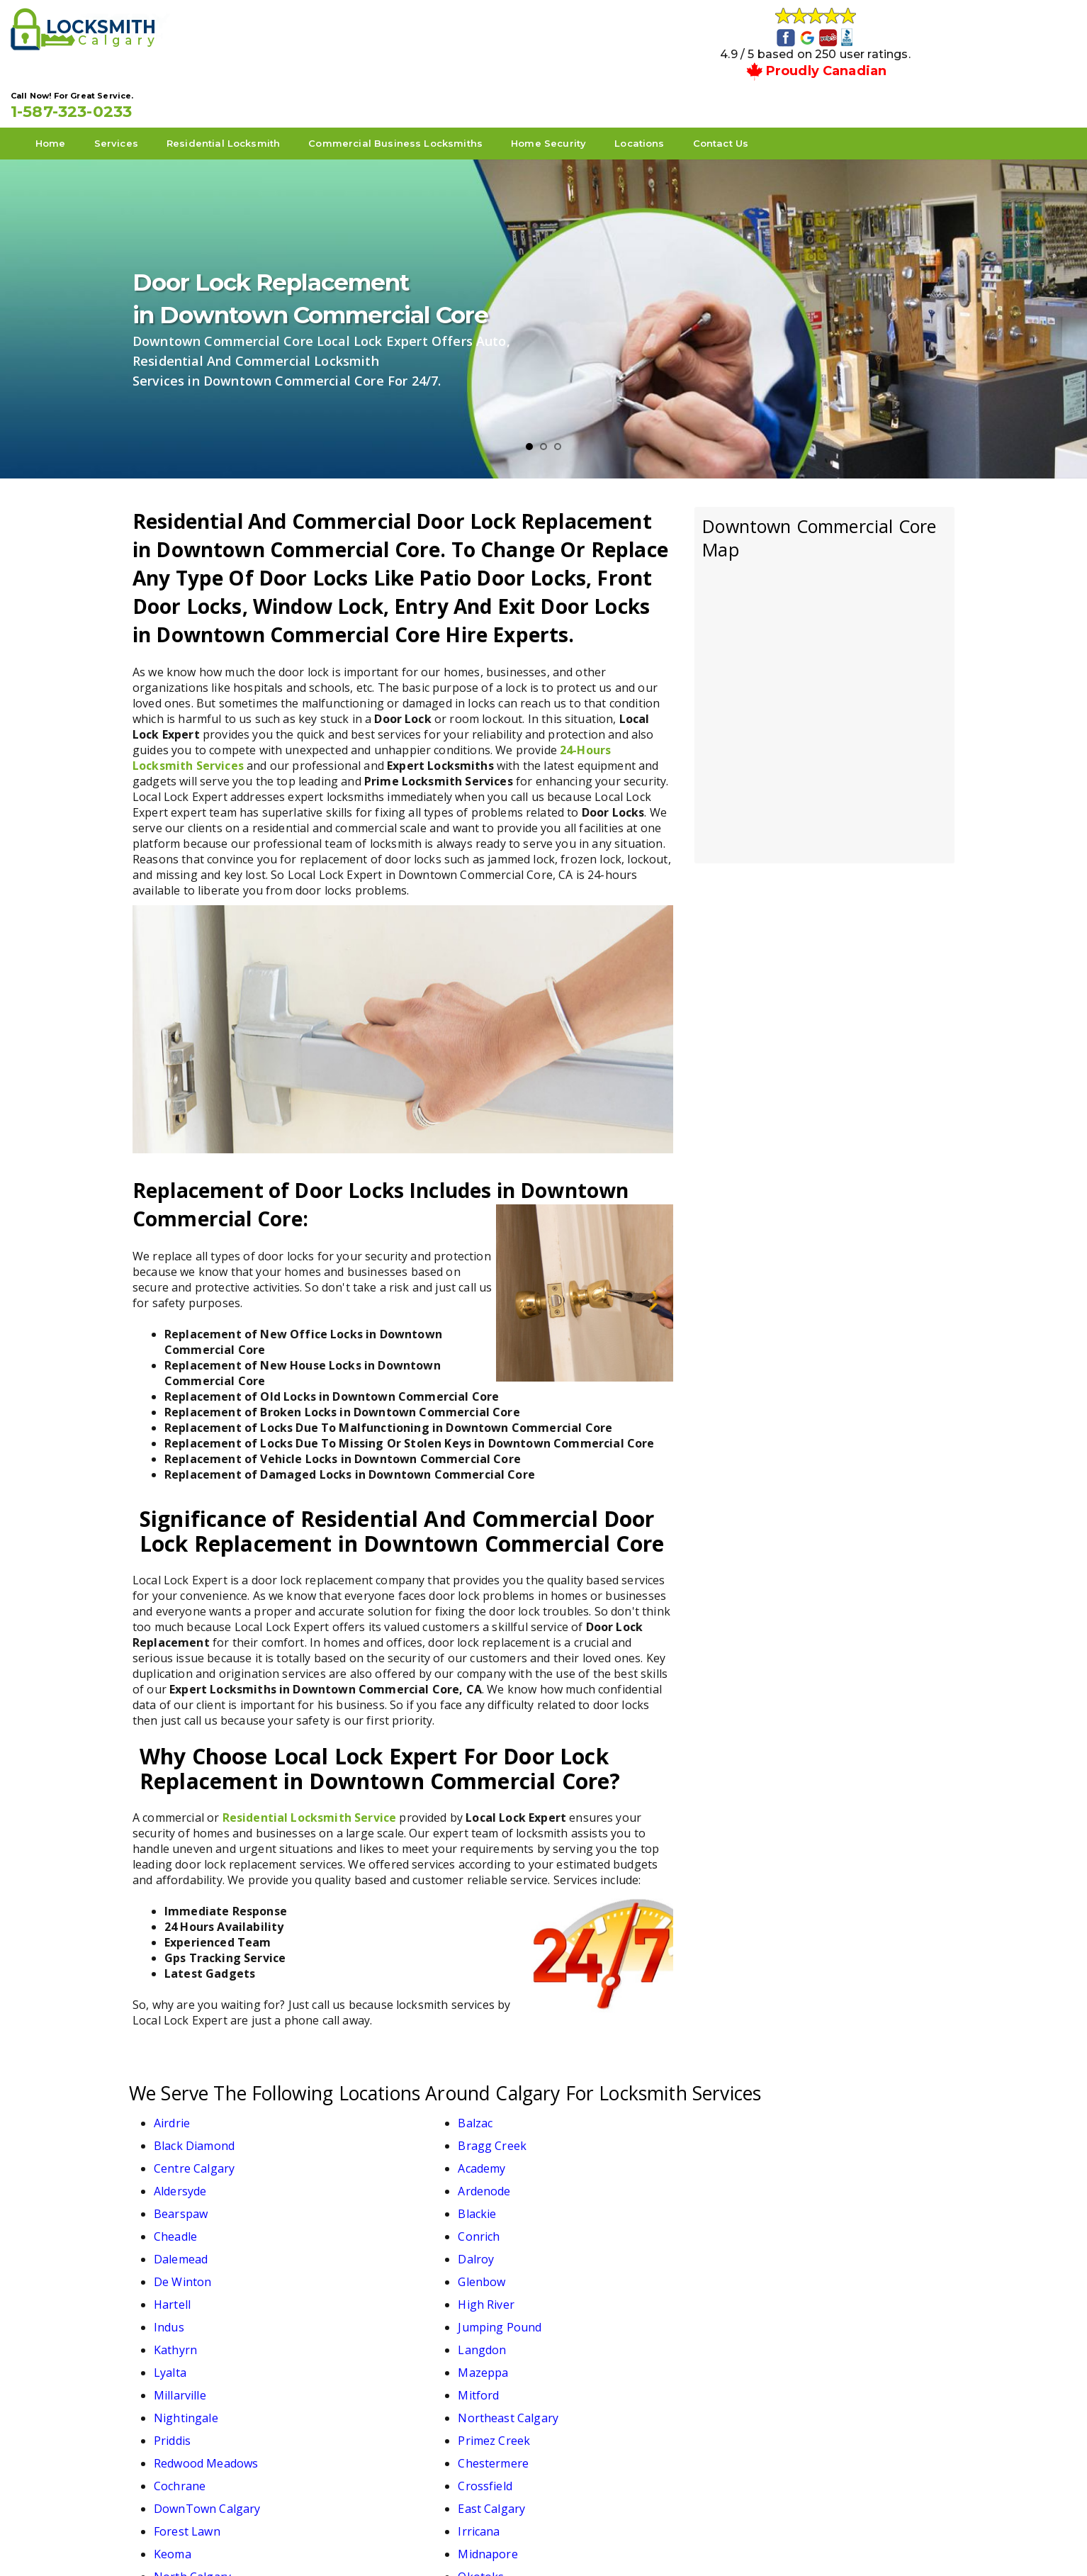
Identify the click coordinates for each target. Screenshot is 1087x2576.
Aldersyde (586, 2108)
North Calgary (192, 2312)
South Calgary (598, 2312)
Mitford (377, 2221)
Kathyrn (175, 2199)
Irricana (377, 2289)
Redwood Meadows (612, 2244)
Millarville (180, 2221)
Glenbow (786, 2153)
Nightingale (592, 2221)
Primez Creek (392, 2244)
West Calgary (392, 2335)
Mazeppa (787, 2199)
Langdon (380, 2199)
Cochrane (179, 2267)
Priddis (172, 2244)
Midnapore (792, 2289)
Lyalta (576, 2199)
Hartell (172, 2176)
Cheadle (581, 2131)
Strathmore (794, 2312)
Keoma (578, 2289)
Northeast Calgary (812, 2221)
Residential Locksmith (345, 85)
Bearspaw (181, 2131)
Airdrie (172, 2085)
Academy (380, 2108)
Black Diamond (600, 2085)
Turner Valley (190, 2335)
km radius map (824, 648)
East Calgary (796, 2267)
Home (172, 85)
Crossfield (383, 2267)
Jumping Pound (804, 2176)
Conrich (783, 2131)
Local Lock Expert (538, 2542)
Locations (761, 85)
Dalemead (181, 2153)
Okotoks (379, 2312)
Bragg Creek (796, 2085)
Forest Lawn (187, 2289)
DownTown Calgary (613, 2267)
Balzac (373, 2085)
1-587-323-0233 (859, 36)
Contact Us (843, 85)
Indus (575, 2176)
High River (384, 2176)
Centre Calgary (194, 2108)
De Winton (588, 2153)
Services (238, 85)
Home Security (670, 85)
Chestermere (797, 2244)
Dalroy (374, 2153)
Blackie (375, 2131)
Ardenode (788, 2108)
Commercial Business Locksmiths (517, 85)
